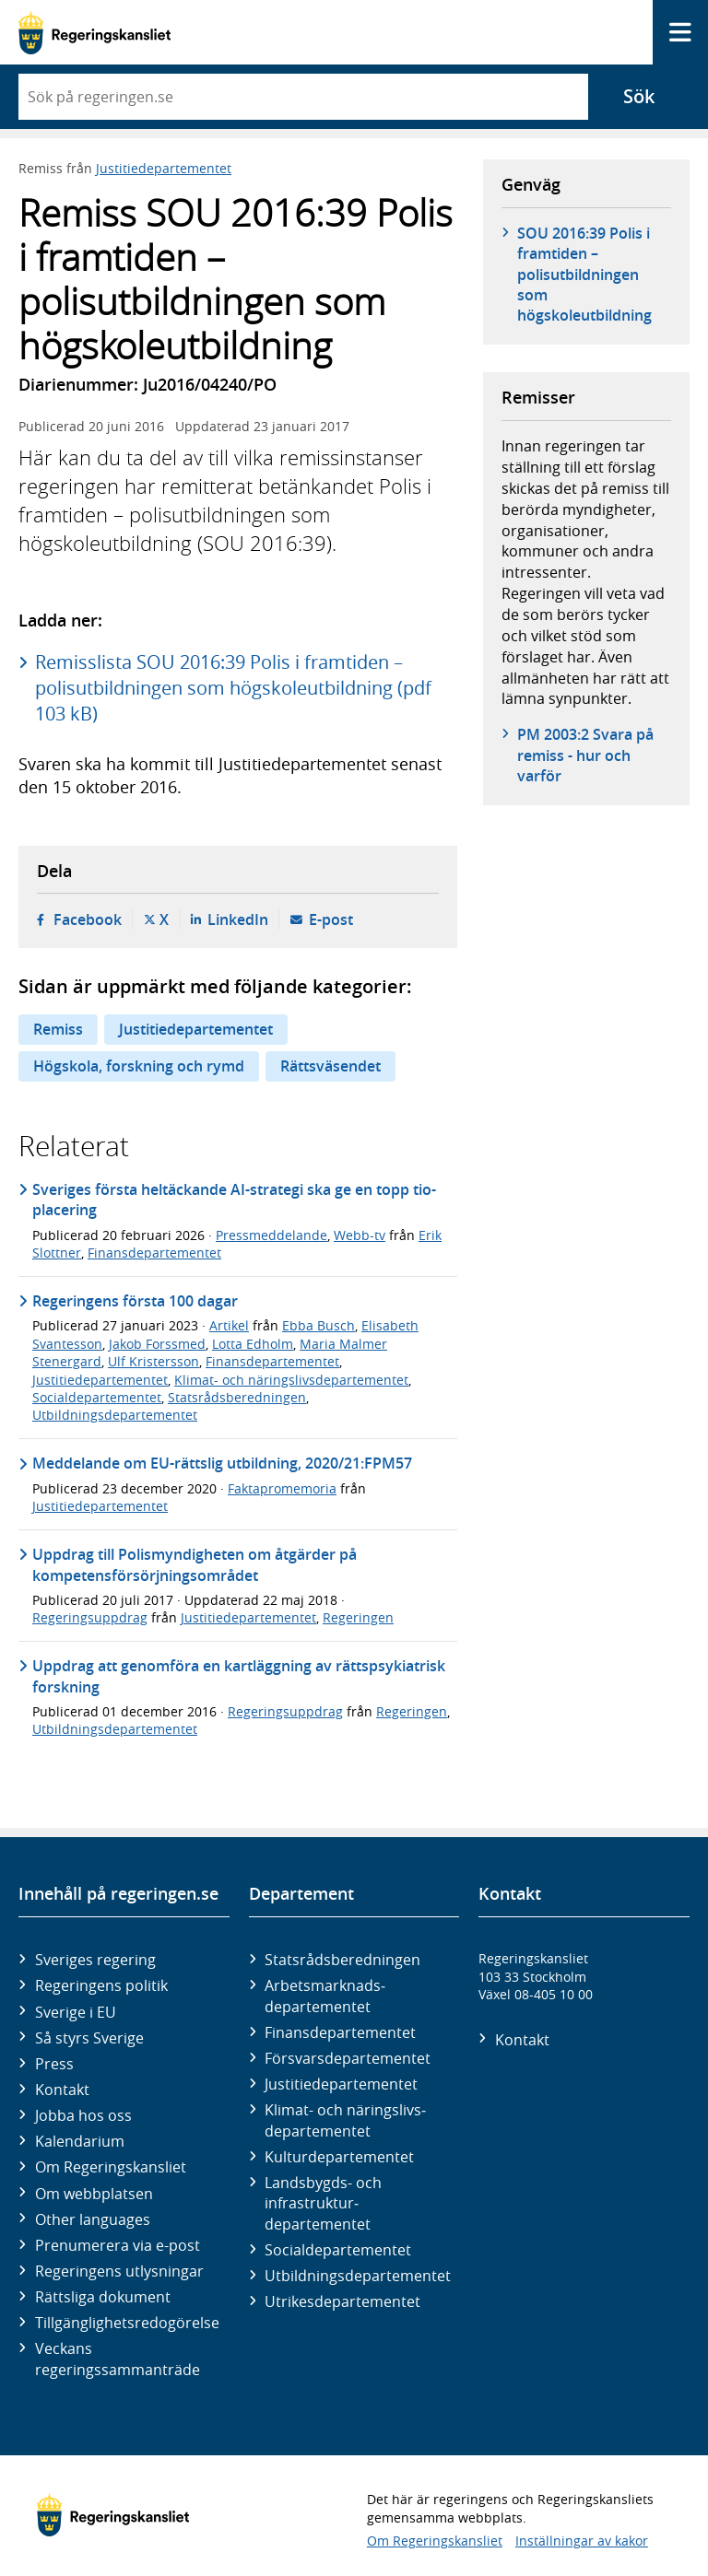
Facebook (87, 919)
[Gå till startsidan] (94, 32)
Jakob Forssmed (157, 1343)
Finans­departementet (340, 2032)
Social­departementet (338, 2250)
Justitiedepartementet (163, 168)
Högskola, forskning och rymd (138, 1066)
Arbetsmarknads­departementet (325, 1995)
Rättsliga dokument (103, 2297)
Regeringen (358, 1617)
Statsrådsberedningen (237, 1397)
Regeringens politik (101, 1985)
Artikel (229, 1325)
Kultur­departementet (339, 2157)
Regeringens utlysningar (119, 2271)
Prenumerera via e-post (117, 2245)
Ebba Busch (318, 1325)
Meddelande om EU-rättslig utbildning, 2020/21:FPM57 (222, 1463)
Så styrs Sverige (89, 2038)
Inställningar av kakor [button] (581, 2540)
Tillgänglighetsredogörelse (127, 2323)
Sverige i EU (75, 2012)
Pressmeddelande (271, 1235)
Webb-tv (359, 1235)
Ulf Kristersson (153, 1361)
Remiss (58, 1029)
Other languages (92, 2219)
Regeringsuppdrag (90, 1617)
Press (54, 2064)
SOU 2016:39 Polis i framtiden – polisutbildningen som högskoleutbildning (584, 274)
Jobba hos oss (83, 2115)
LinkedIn (237, 919)
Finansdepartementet (154, 1252)
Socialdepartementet (96, 1397)
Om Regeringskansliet (110, 2167)
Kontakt (62, 2089)
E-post (331, 919)
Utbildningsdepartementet (114, 1414)
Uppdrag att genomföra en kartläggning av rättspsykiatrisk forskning (238, 1676)
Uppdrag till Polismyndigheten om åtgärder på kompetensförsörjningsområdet (194, 1564)
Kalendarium (79, 2141)
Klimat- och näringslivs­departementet (345, 2120)
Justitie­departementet (341, 2084)
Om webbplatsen (94, 2194)
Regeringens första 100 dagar (135, 1301)
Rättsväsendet (330, 1066)
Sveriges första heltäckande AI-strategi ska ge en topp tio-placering (234, 1199)
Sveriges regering (95, 1960)
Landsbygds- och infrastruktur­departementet (323, 2203)
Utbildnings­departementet (358, 2276)
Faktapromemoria (282, 1488)
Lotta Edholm (252, 1343)
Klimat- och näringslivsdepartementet (291, 1379)
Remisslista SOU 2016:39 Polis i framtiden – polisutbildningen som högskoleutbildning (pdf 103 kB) (233, 688)
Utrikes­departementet (342, 2301)
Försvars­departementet (348, 2058)
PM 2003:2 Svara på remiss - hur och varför (585, 755)
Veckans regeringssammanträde (117, 2358)
